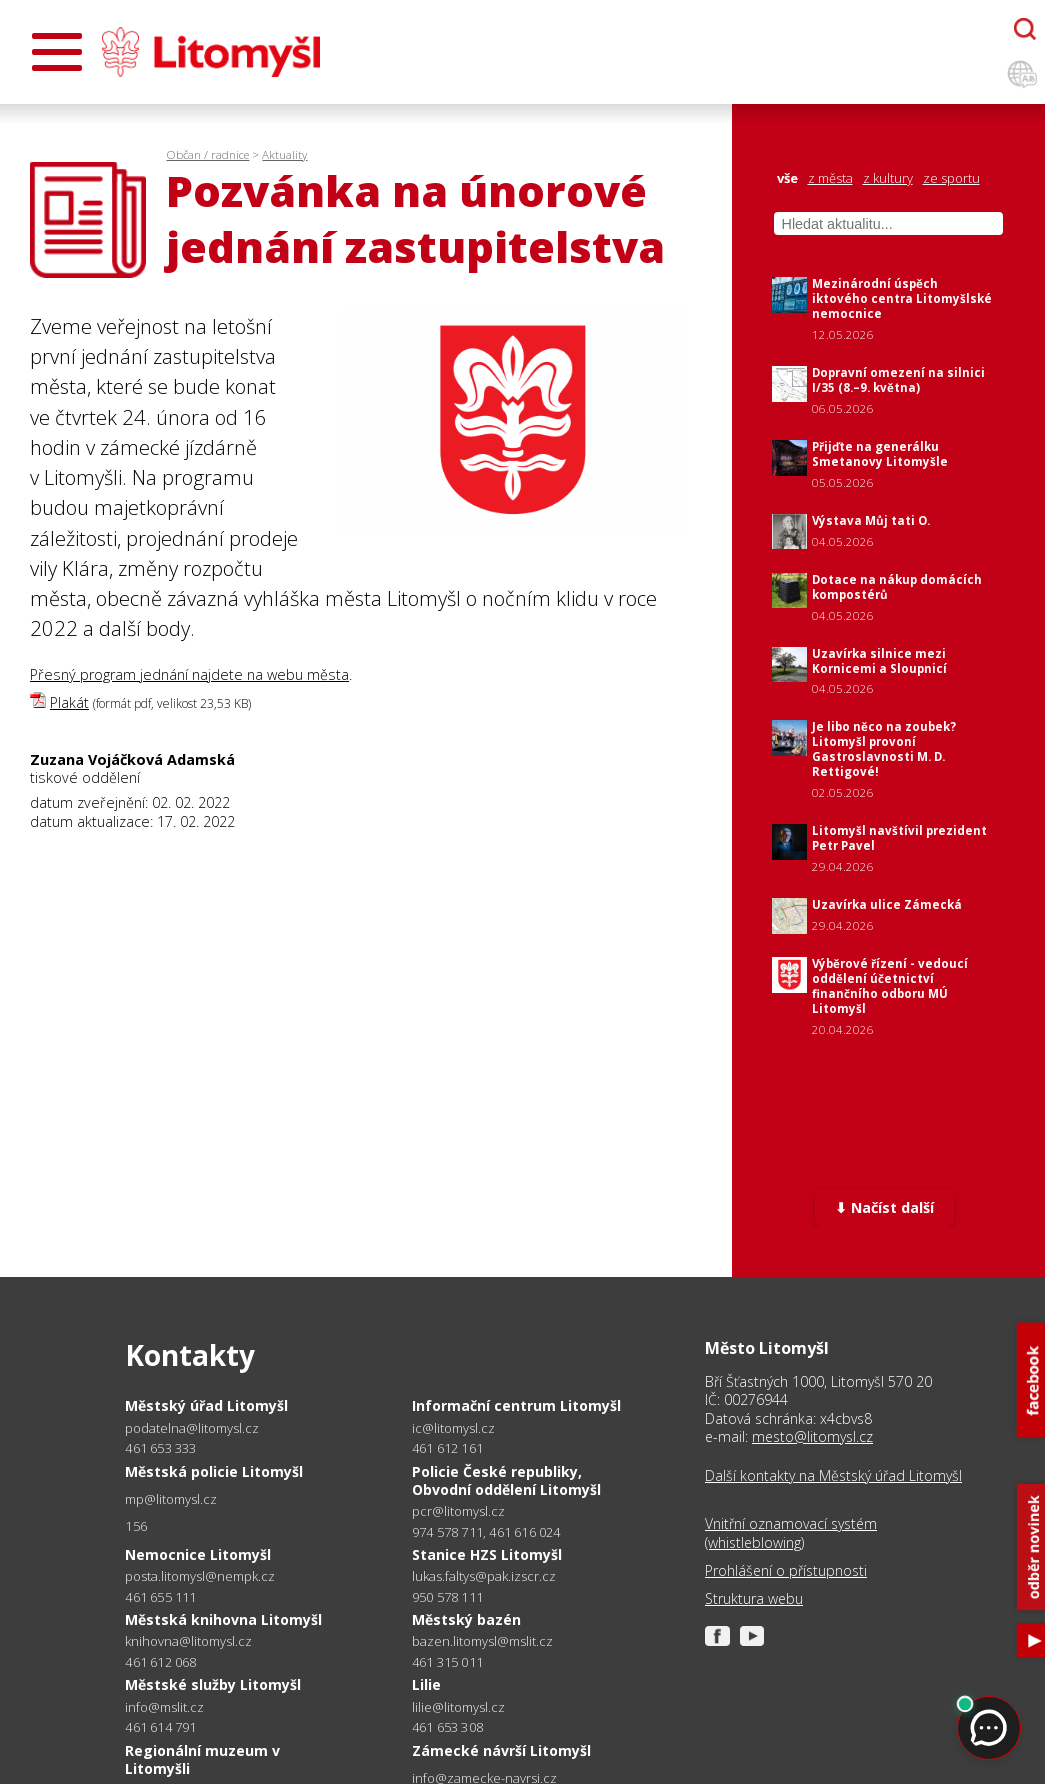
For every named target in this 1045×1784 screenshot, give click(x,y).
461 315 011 (447, 1662)
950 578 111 (447, 1597)
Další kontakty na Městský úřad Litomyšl (833, 1476)
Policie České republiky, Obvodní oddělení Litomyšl (506, 1480)
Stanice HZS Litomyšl (487, 1554)
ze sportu (951, 178)
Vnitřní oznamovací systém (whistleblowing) (791, 1533)
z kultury (888, 178)
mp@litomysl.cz (171, 1499)
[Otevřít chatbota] (1025, 29)
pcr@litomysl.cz (458, 1511)
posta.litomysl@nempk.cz (200, 1576)
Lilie (426, 1684)
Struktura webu (754, 1599)
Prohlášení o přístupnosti (786, 1571)
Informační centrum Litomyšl (516, 1405)
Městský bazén (466, 1619)
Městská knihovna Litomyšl (223, 1619)
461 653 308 (447, 1727)
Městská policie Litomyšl (214, 1471)
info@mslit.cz (164, 1707)
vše (787, 178)
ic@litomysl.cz (453, 1428)
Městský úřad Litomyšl (206, 1405)
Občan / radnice (207, 154)
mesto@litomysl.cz (812, 1436)
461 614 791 (160, 1727)
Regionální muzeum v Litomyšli (202, 1759)
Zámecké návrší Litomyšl (501, 1750)
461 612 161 (447, 1448)
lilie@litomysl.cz (458, 1707)
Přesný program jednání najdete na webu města (189, 674)
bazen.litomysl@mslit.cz (482, 1641)
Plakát (69, 702)
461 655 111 (160, 1597)
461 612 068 (160, 1662)
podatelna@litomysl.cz (192, 1428)
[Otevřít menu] (57, 52)
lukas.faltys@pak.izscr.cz (484, 1576)
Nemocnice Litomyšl (198, 1554)
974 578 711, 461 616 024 (486, 1532)
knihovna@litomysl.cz (188, 1641)
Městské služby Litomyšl (213, 1684)
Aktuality (284, 154)
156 (136, 1526)
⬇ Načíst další (884, 1207)
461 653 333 (160, 1448)
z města (830, 178)
